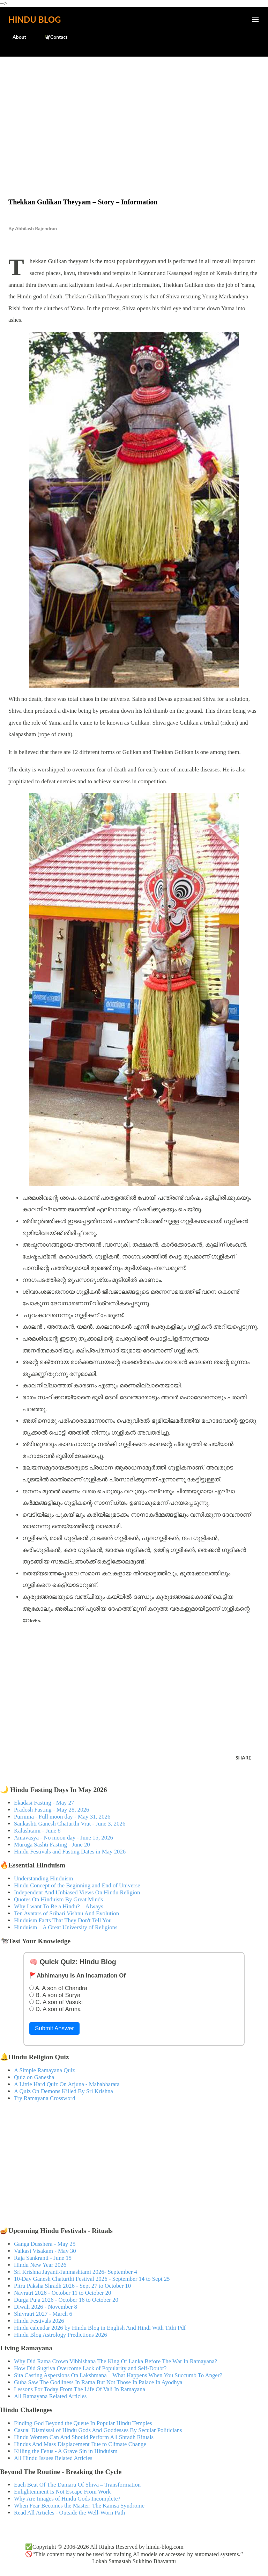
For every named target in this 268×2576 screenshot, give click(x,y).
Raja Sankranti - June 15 (43, 2258)
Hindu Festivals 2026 (39, 2320)
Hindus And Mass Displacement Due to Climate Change (80, 2444)
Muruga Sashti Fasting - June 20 (52, 1844)
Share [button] (243, 1758)
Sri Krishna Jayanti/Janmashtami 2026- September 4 (75, 2272)
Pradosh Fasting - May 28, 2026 (51, 1809)
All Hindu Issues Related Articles (53, 2458)
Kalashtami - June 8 (37, 1830)
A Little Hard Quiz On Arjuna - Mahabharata (66, 2084)
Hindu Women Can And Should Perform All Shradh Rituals (84, 2437)
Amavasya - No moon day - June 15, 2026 (63, 1837)
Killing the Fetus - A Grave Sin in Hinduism (65, 2451)
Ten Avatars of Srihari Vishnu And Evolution (66, 1913)
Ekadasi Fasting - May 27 (44, 1802)
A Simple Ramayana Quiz (44, 2070)
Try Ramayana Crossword (44, 2098)
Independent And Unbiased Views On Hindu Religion (77, 1892)
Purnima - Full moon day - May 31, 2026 (62, 1816)
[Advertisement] (134, 112)
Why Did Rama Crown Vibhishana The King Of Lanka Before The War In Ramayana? (115, 2361)
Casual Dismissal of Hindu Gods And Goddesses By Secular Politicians (98, 2430)
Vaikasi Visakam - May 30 (45, 2251)
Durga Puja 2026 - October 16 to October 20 (66, 2299)
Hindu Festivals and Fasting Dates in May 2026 (70, 1851)
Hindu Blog (34, 19)
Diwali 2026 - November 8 (45, 2306)
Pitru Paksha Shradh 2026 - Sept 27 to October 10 (72, 2286)
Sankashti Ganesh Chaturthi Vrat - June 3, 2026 (69, 1823)
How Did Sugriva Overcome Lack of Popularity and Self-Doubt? (90, 2368)
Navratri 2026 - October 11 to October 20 (62, 2293)
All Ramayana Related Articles (50, 2396)
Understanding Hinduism (43, 1878)
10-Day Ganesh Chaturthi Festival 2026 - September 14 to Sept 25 (92, 2279)
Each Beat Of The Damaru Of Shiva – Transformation (77, 2484)
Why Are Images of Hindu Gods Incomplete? (67, 2498)
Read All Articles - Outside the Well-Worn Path (69, 2512)
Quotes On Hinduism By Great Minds (58, 1899)
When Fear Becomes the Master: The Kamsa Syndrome (79, 2505)
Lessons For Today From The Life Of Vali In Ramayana (79, 2389)
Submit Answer (54, 2028)
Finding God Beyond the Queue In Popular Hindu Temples (83, 2423)
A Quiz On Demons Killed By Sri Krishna (63, 2091)
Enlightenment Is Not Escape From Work (62, 2491)
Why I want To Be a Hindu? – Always (58, 1906)
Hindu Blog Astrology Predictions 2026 (60, 2334)
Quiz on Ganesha (34, 2077)
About (15, 37)
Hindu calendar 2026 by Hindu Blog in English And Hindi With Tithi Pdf (100, 2327)
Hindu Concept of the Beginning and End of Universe (77, 1885)
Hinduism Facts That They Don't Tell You (63, 1920)
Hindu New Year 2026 (40, 2265)
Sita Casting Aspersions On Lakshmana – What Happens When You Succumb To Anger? (118, 2375)
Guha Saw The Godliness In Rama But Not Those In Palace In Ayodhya (98, 2382)
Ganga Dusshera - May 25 (44, 2244)
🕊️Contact (51, 37)
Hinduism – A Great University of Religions (65, 1927)
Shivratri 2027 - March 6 (43, 2313)
